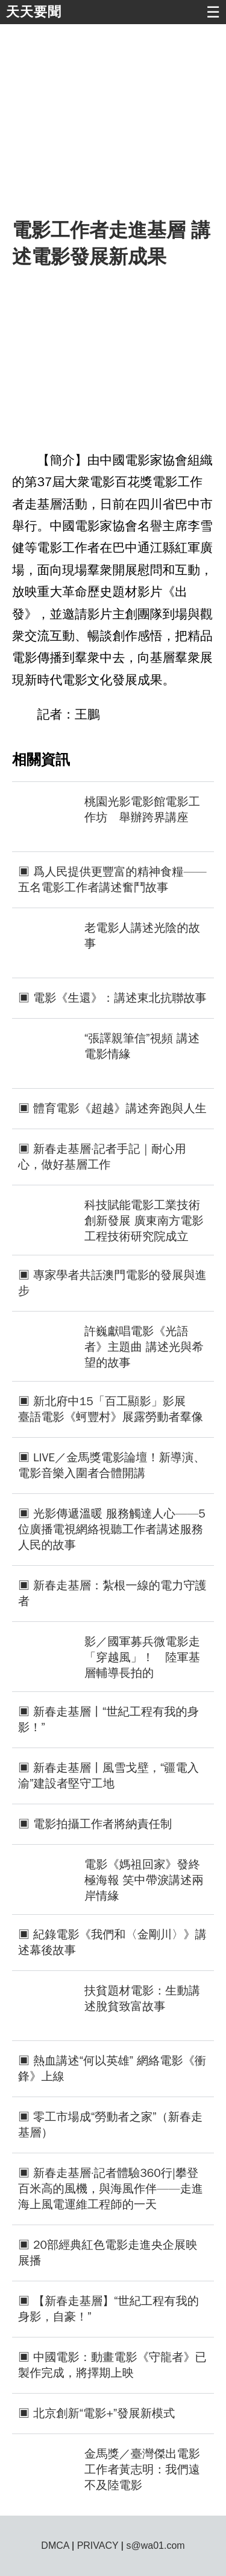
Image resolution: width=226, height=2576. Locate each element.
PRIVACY (98, 2545)
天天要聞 (33, 11)
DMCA (55, 2545)
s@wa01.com (155, 2545)
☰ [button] (213, 12)
